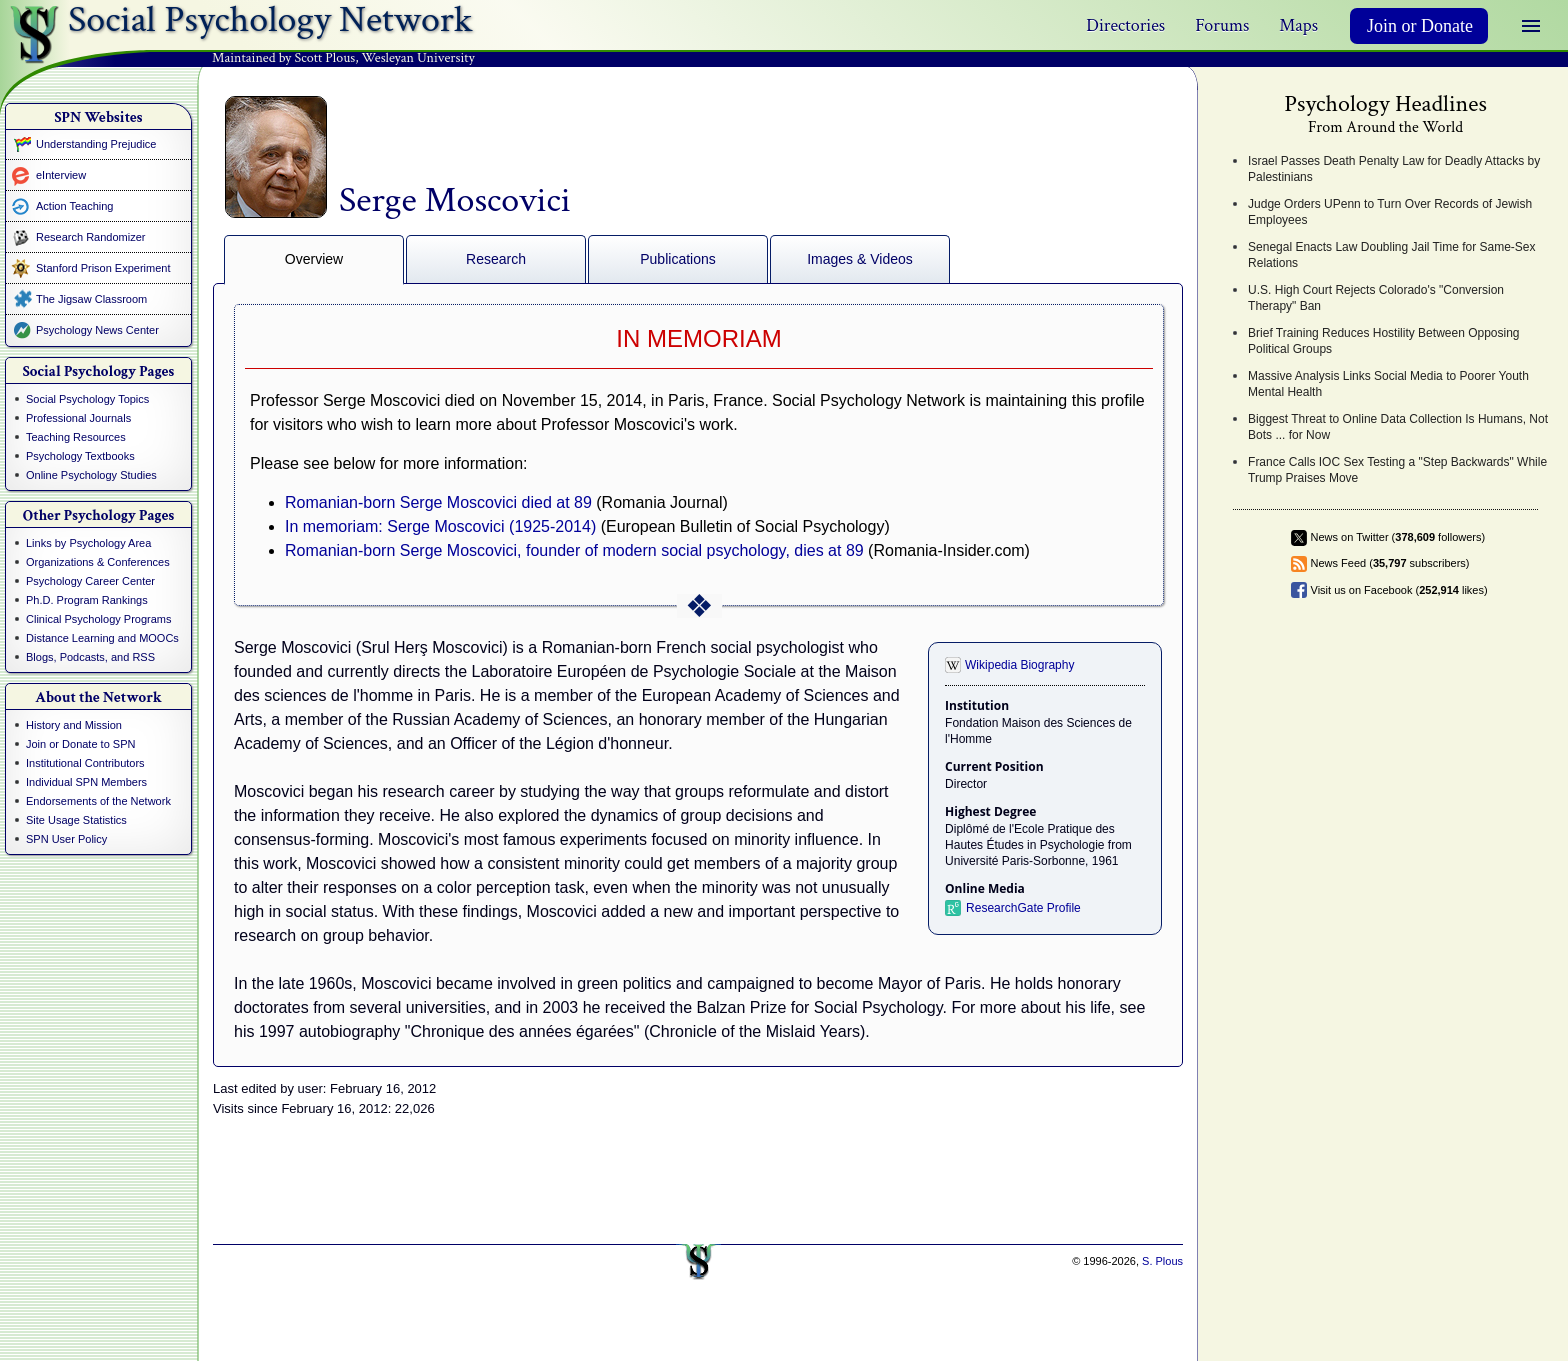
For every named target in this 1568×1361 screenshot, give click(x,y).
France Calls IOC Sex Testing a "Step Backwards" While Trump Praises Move (1397, 470)
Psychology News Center (97, 330)
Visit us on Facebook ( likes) (1399, 590)
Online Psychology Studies (91, 475)
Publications (678, 259)
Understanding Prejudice (96, 144)
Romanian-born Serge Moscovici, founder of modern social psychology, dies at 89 (574, 550)
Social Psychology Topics (87, 399)
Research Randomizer (90, 237)
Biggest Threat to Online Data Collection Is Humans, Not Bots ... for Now (1398, 427)
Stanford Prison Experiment (103, 268)
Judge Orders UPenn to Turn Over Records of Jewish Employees (1390, 212)
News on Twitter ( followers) (1398, 537)
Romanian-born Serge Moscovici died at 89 (438, 502)
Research (496, 259)
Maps (1298, 25)
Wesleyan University (418, 58)
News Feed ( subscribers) (1390, 563)
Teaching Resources (76, 437)
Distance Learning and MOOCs (102, 638)
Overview (314, 259)
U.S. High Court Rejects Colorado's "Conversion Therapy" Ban (1376, 298)
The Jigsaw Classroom (91, 299)
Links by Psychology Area (88, 543)
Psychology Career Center (90, 581)
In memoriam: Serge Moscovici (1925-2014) (440, 526)
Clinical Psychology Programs (99, 619)
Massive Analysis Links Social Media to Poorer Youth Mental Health (1388, 384)
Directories (1125, 25)
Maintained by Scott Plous (283, 58)
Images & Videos (860, 259)
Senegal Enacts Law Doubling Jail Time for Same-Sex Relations (1391, 255)
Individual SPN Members (86, 782)
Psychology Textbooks (80, 456)
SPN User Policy (66, 839)
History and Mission (74, 725)
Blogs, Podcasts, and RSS (90, 657)
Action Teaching (74, 206)
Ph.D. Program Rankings (87, 600)
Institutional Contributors (85, 763)
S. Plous (1162, 1261)
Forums (1222, 25)
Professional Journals (78, 418)
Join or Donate (1420, 26)
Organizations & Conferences (98, 562)
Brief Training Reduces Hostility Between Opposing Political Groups (1383, 341)
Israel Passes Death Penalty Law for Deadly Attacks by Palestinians (1394, 169)
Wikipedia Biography (1019, 665)
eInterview (61, 175)
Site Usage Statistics (76, 820)
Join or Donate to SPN (80, 744)
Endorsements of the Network (98, 801)
